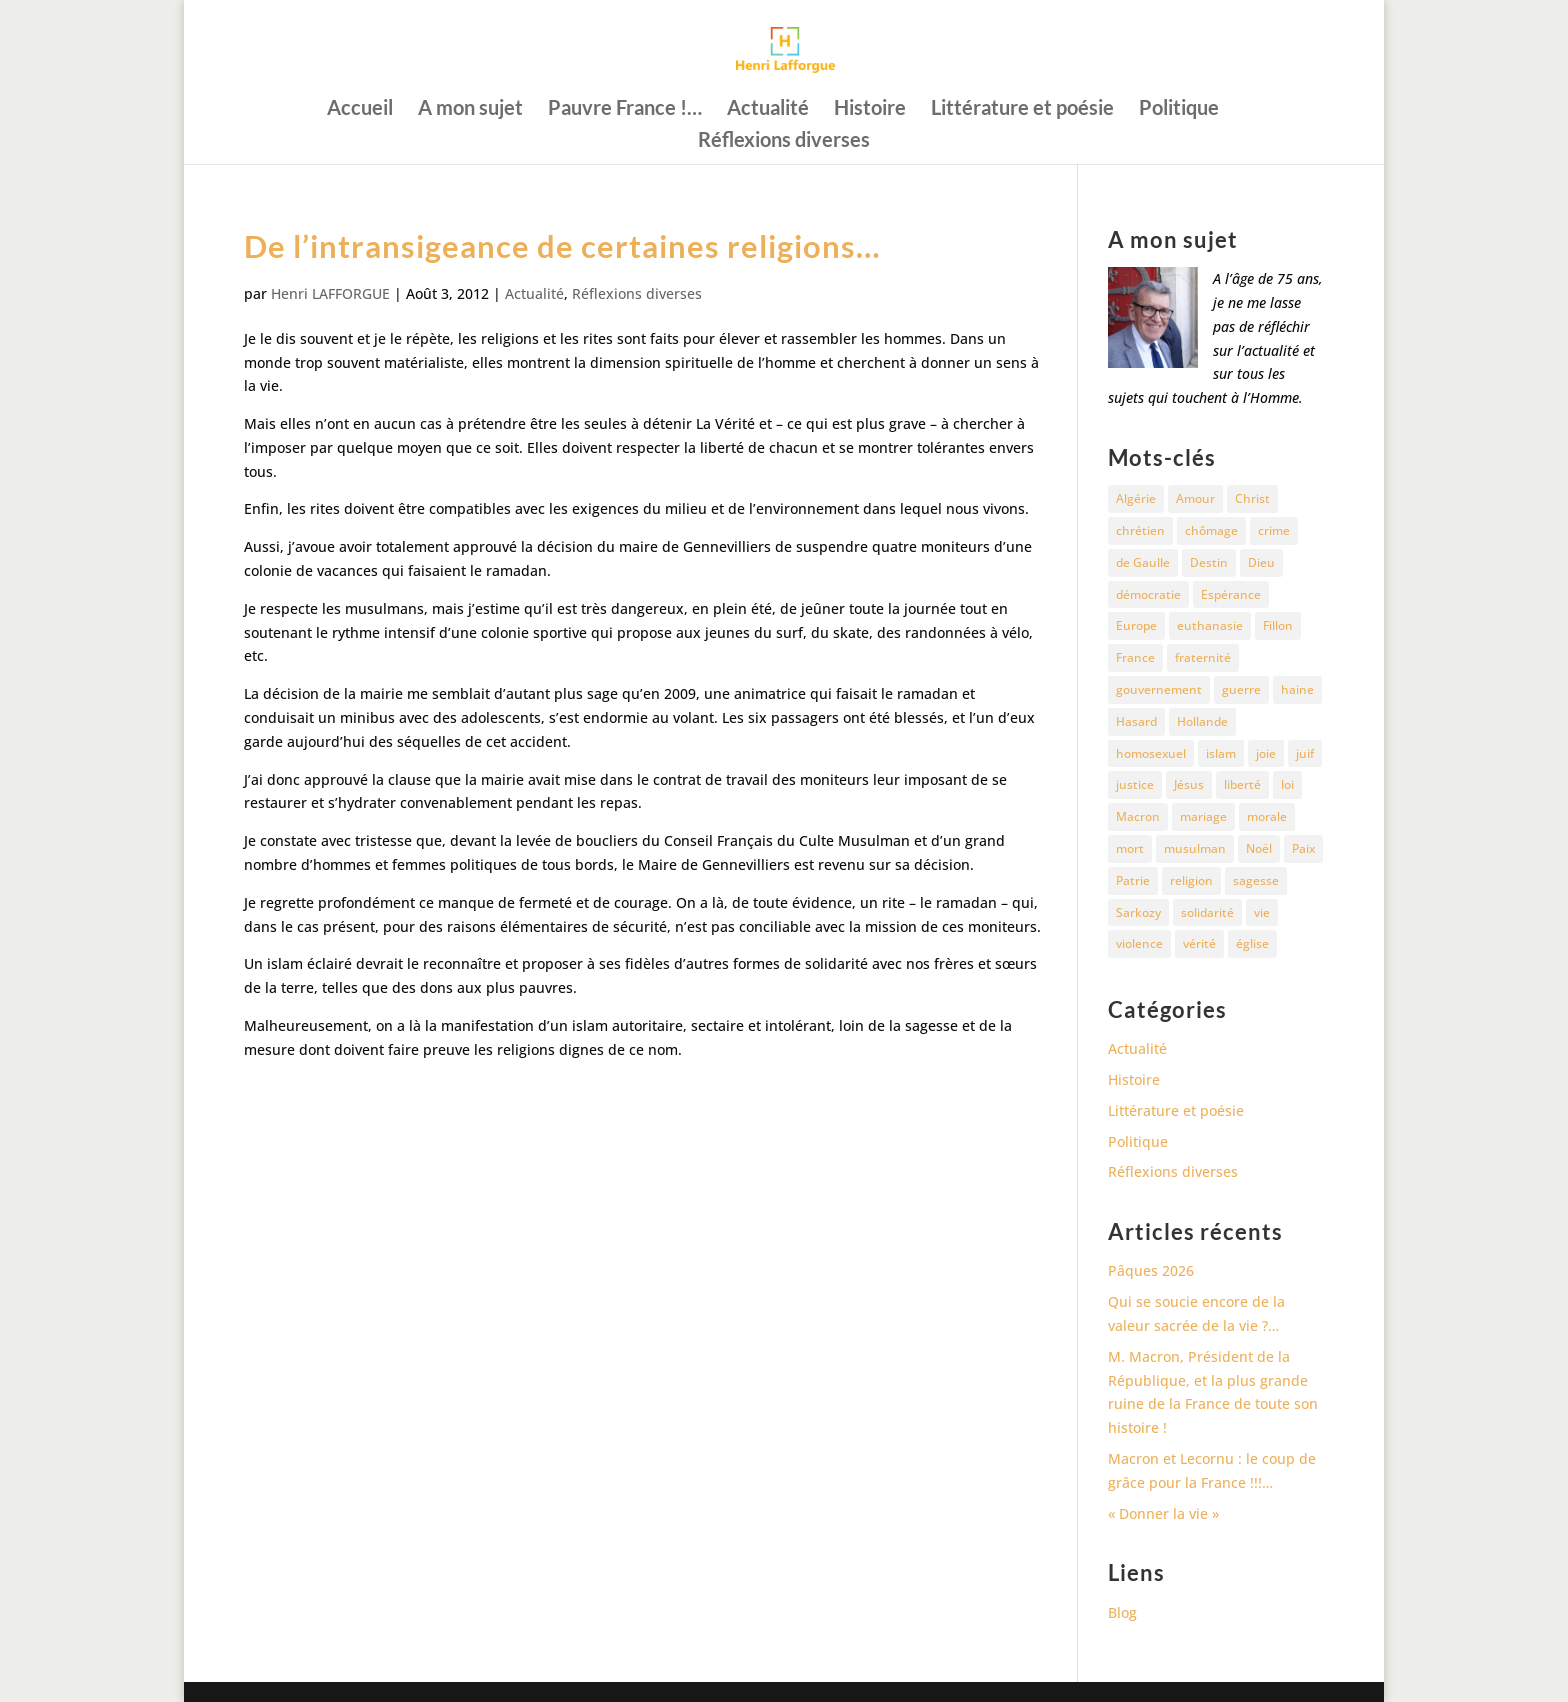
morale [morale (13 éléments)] (1267, 816)
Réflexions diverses (784, 141)
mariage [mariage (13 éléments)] (1203, 816)
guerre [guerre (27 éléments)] (1241, 689)
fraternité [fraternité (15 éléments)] (1203, 657)
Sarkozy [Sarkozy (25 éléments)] (1138, 912)
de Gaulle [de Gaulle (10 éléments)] (1143, 562)
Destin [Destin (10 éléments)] (1209, 562)
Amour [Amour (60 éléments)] (1195, 498)
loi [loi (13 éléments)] (1287, 784)
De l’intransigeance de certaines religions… (562, 246)
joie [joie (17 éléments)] (1266, 753)
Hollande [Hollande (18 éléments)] (1202, 721)
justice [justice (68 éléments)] (1135, 784)
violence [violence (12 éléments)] (1139, 943)
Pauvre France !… (625, 109)
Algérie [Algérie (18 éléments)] (1136, 498)
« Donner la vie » (1163, 1513)
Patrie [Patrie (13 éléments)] (1133, 880)
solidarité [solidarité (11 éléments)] (1207, 912)
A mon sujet (470, 109)
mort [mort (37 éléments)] (1130, 848)
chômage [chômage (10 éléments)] (1211, 530)
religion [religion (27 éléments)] (1191, 880)
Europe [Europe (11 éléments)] (1136, 625)
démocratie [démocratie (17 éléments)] (1148, 594)
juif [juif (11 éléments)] (1305, 753)
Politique (1179, 109)
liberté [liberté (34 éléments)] (1242, 784)
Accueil (360, 109)
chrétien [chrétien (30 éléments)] (1140, 530)
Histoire (870, 109)
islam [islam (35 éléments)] (1221, 753)
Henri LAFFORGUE (330, 293)
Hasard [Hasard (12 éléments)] (1136, 721)
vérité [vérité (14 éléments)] (1199, 943)
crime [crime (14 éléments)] (1274, 530)
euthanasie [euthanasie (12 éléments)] (1210, 625)
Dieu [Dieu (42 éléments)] (1261, 562)
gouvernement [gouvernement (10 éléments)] (1159, 689)
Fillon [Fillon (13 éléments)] (1278, 625)
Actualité (768, 109)
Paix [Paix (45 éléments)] (1303, 848)
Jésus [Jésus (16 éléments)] (1189, 784)
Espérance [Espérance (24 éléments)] (1231, 594)
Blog (1122, 1612)
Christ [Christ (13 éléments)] (1252, 498)
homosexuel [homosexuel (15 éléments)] (1151, 753)
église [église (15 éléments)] (1252, 943)
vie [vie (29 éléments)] (1262, 912)
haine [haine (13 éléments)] (1297, 689)
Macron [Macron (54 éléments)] (1138, 816)
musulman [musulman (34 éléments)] (1195, 848)
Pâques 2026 (1151, 1270)
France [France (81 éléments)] (1135, 657)
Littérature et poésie (1022, 109)
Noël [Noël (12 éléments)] (1259, 848)
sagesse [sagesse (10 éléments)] (1256, 880)
